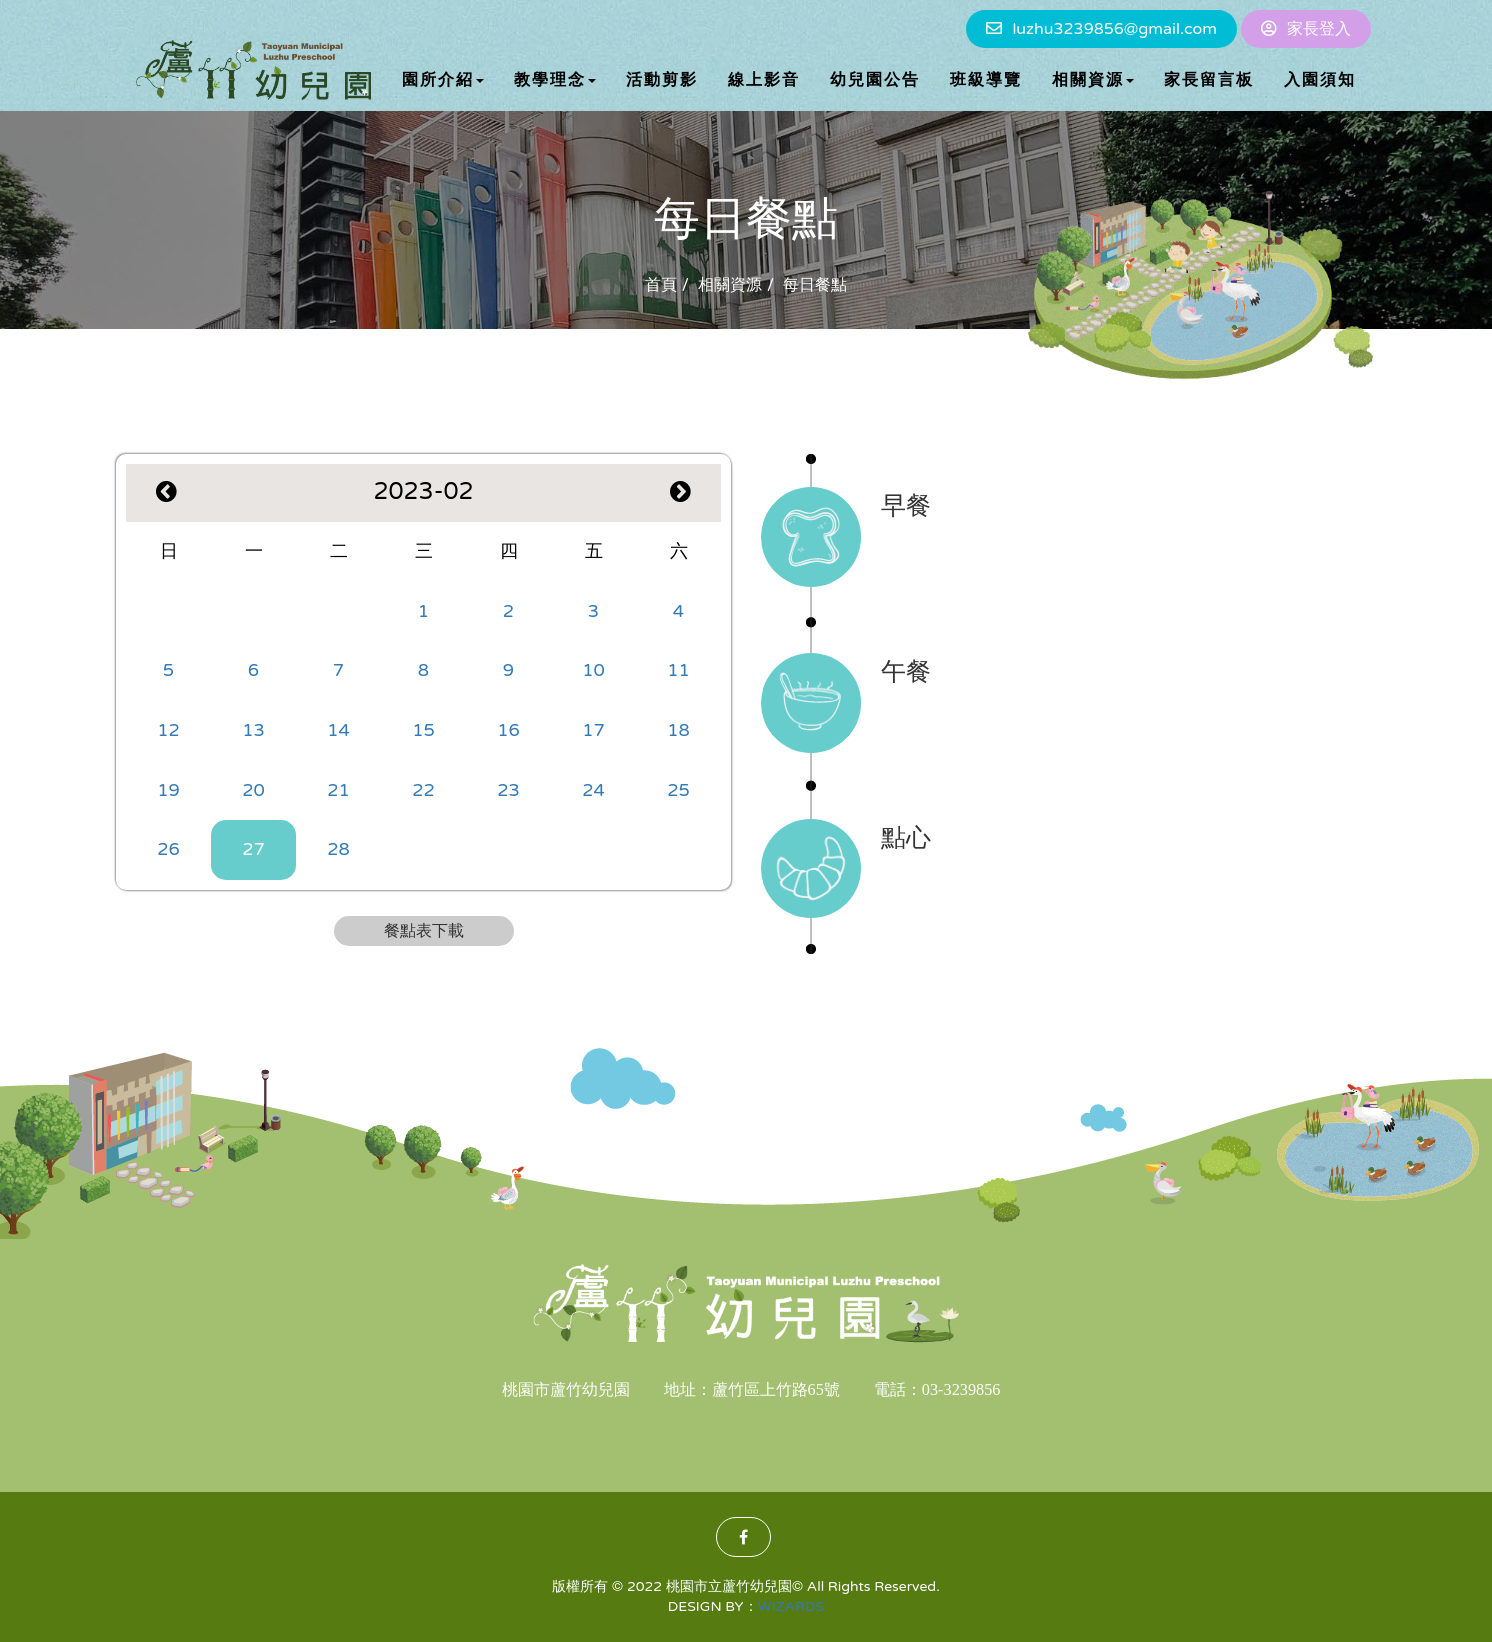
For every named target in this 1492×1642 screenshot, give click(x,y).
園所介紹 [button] (443, 80)
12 (168, 730)
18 (678, 730)
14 (338, 730)
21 (338, 790)
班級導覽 (986, 80)
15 (423, 730)
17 (593, 730)
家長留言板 (1209, 80)
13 (253, 730)
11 (678, 670)
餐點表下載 (424, 931)
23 (508, 790)
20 (253, 790)
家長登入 (1319, 29)
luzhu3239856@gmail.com (1114, 29)
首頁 (661, 285)
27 (253, 849)
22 (423, 790)
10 (593, 670)
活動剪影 (662, 80)
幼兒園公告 (875, 80)
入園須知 (1320, 80)
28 (338, 849)
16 (508, 730)
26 (168, 849)
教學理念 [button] (555, 80)
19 (168, 790)
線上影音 (764, 80)
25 (678, 790)
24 (593, 790)
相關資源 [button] (1093, 80)
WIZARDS (791, 1606)
